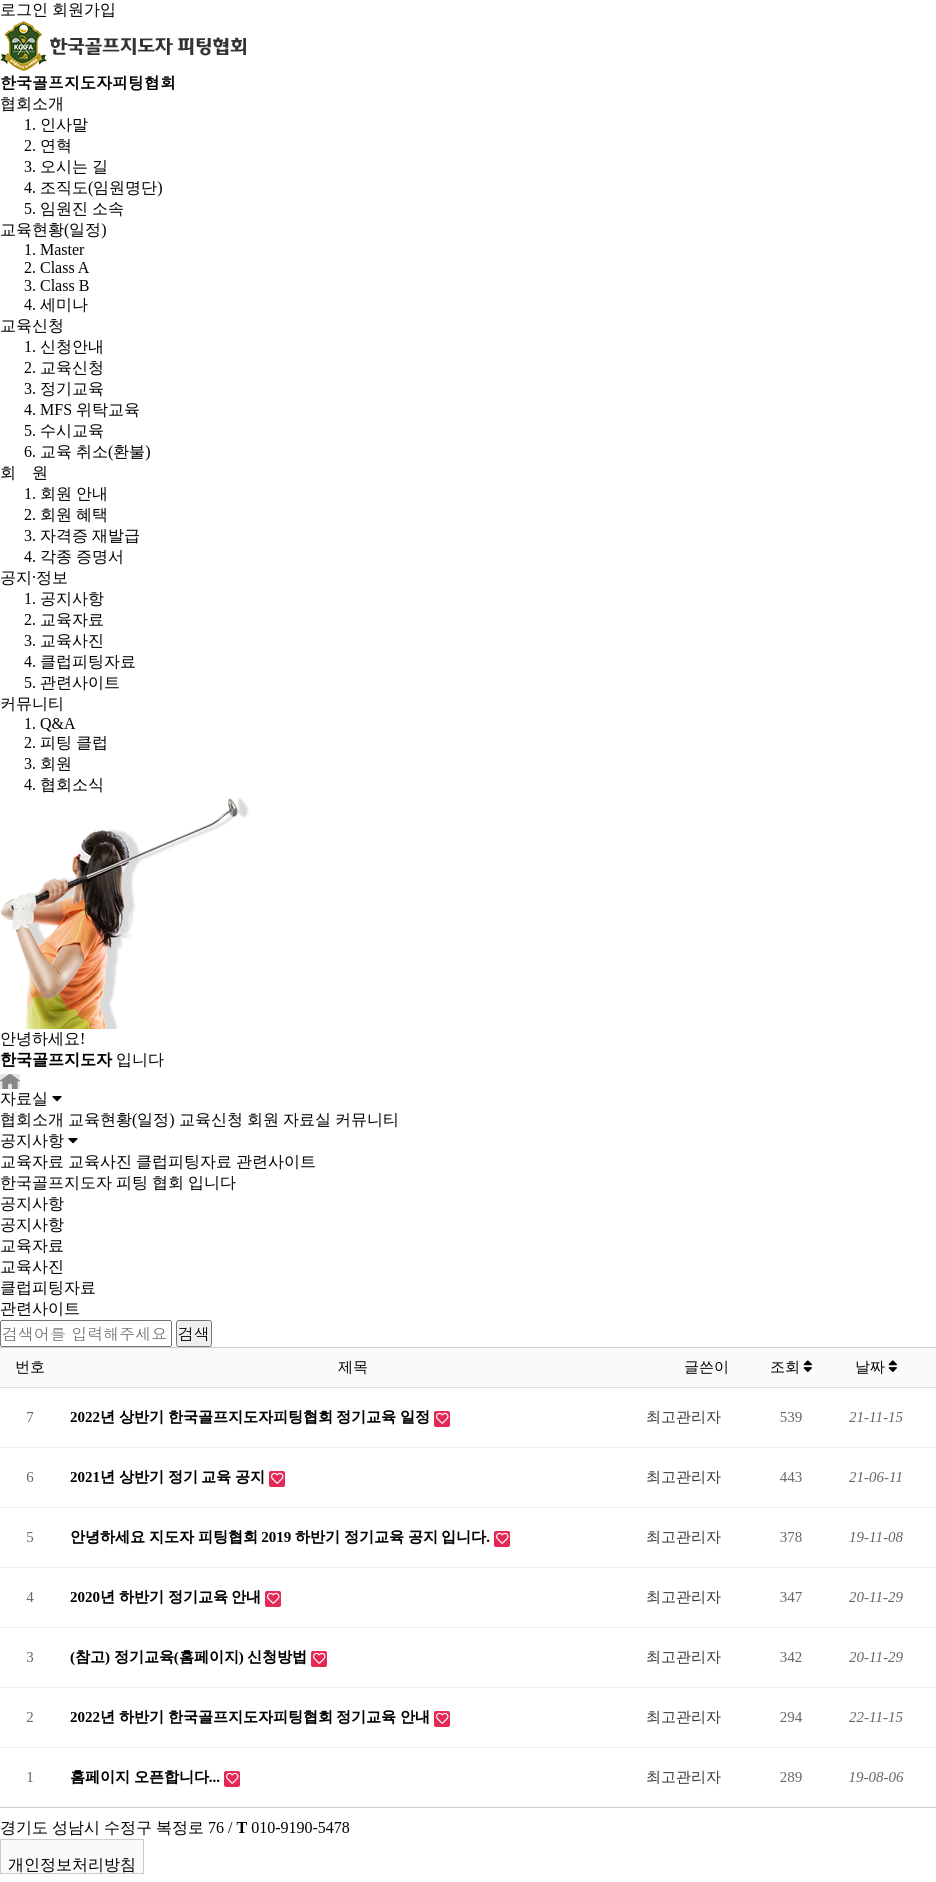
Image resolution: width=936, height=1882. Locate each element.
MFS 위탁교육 (90, 409)
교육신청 (32, 325)
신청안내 (72, 346)
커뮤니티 (32, 703)
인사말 (64, 124)
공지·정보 (34, 577)
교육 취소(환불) (95, 451)
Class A (64, 267)
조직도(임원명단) (101, 187)
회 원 (24, 472)
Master (62, 249)
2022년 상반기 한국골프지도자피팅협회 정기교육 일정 (252, 1417)
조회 (791, 1367)
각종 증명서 (82, 556)
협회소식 (72, 784)
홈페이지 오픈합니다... (147, 1777)
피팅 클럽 (74, 742)
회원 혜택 (74, 514)
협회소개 (32, 103)
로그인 (24, 9)
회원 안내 (74, 493)
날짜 (876, 1367)
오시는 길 (74, 166)
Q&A (58, 723)
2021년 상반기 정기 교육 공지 (169, 1477)
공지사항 (72, 598)
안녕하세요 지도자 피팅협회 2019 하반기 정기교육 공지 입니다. (282, 1537)
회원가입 (84, 9)
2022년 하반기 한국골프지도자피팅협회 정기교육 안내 (252, 1717)
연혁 (56, 145)
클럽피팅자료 (88, 661)
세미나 (64, 304)
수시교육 (72, 430)
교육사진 (72, 640)
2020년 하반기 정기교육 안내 (167, 1597)
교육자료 (72, 619)
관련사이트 (80, 682)
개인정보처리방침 (72, 1864)
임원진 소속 (82, 208)
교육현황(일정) (53, 229)
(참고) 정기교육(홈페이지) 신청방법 (190, 1657)
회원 (56, 763)
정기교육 (72, 388)
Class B (64, 285)
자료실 (307, 1119)
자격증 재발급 (90, 535)
